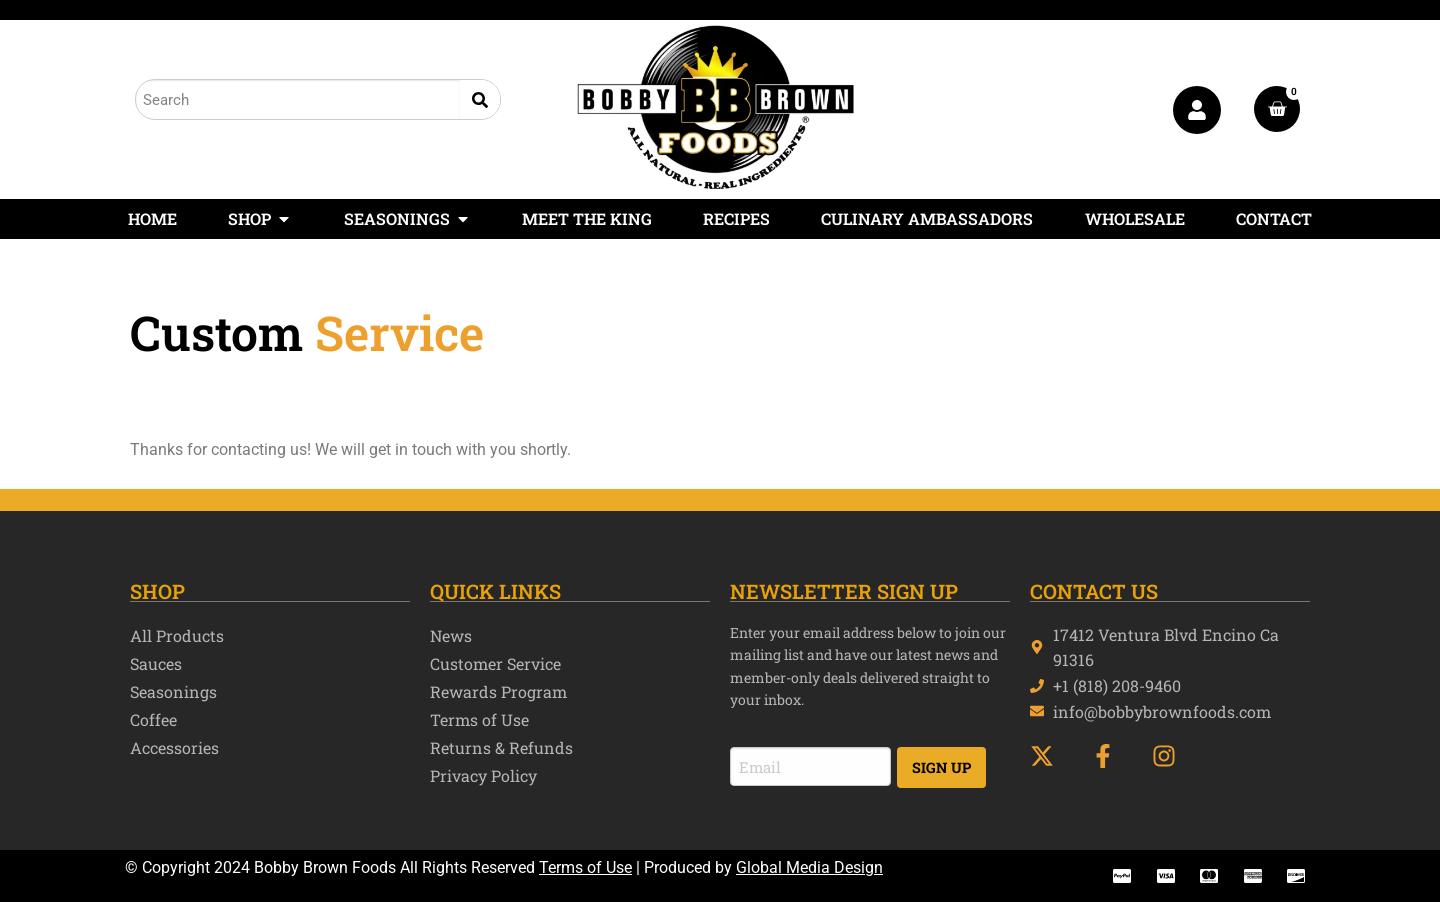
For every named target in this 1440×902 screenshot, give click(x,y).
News (451, 635)
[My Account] (1197, 110)
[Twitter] (1050, 756)
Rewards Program (498, 691)
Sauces (156, 663)
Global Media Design (809, 867)
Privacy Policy (483, 775)
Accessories (174, 747)
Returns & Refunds (501, 747)
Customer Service (495, 663)
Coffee (153, 719)
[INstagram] (1172, 756)
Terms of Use (479, 719)
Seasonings (173, 691)
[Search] (480, 99)
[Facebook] (1111, 756)
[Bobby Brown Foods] (716, 107)
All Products (177, 635)
